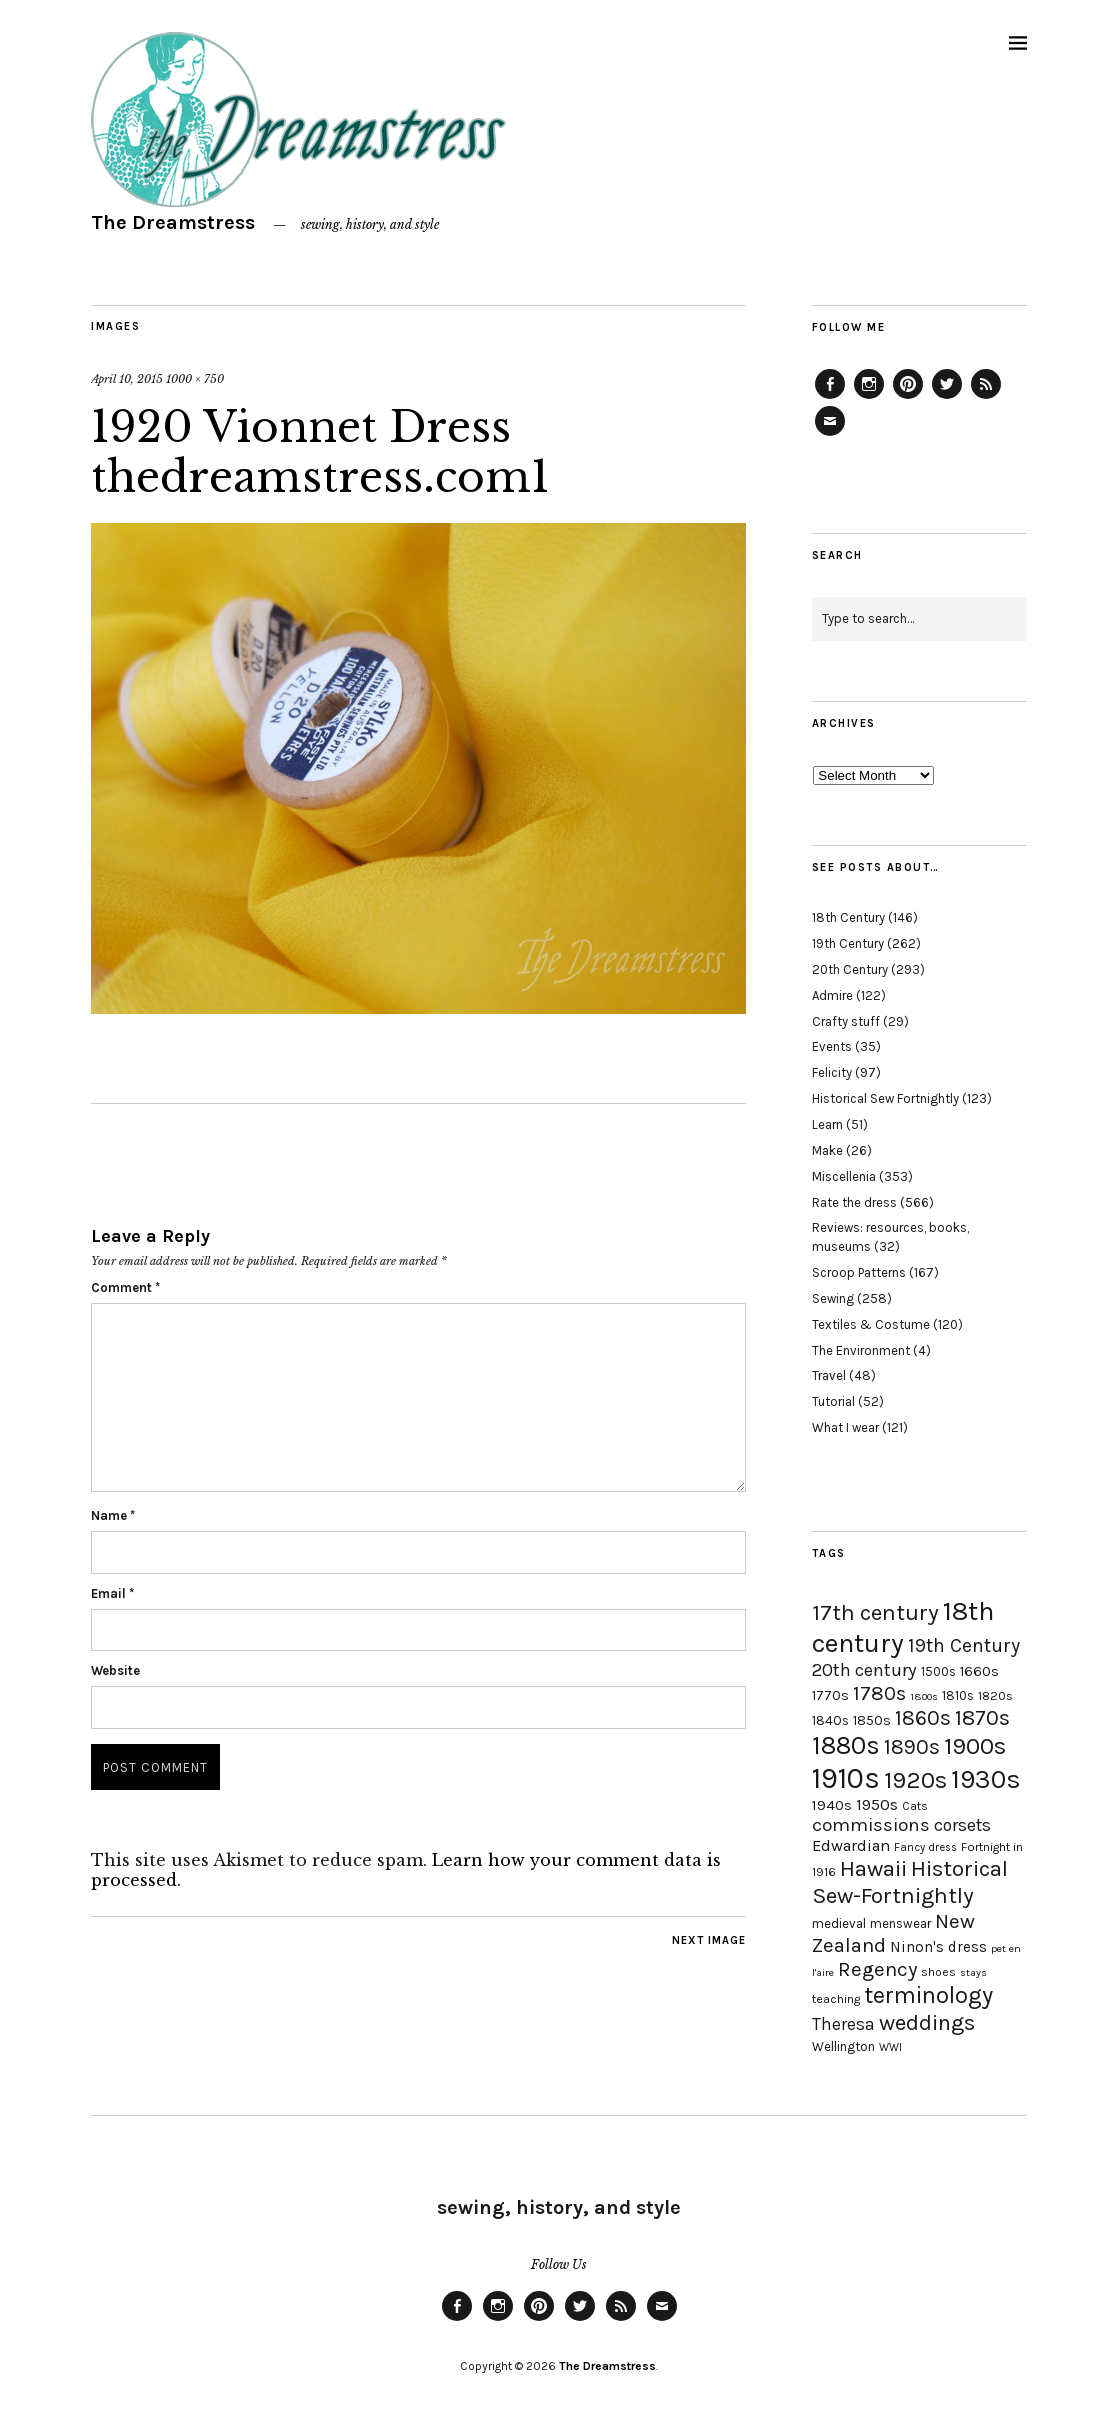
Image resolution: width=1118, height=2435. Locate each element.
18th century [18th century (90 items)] (903, 1627)
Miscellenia (844, 1176)
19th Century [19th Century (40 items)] (964, 1645)
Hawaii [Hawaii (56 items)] (873, 1868)
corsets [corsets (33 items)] (962, 1825)
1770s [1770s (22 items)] (830, 1695)
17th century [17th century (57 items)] (875, 1612)
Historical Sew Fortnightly (885, 1098)
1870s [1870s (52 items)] (982, 1717)
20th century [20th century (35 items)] (864, 1670)
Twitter (947, 398)
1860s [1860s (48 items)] (923, 1718)
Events (832, 1046)
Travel (829, 1375)
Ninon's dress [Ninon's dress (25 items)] (938, 1947)
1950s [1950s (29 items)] (877, 1804)
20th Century (850, 969)
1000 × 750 (195, 379)
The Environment (861, 1350)
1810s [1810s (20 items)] (958, 1695)
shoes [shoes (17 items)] (938, 1972)
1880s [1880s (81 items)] (846, 1745)
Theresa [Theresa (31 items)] (843, 2024)
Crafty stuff (846, 1021)
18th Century (848, 917)
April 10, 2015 (127, 379)
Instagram (869, 398)
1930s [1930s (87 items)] (986, 1779)
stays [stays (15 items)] (973, 1972)
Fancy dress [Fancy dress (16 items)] (925, 1847)
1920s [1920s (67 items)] (915, 1780)
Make (827, 1150)
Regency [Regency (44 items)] (877, 1969)
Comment (125, 1287)
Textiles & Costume (871, 1324)
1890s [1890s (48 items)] (912, 1747)
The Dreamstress (173, 222)
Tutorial (833, 1401)
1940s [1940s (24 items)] (832, 1805)
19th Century (848, 943)
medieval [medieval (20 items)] (839, 1923)
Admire (832, 995)
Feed (986, 398)
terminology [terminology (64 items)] (928, 1995)
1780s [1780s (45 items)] (879, 1693)
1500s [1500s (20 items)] (938, 1671)
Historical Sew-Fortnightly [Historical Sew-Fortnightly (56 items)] (910, 1882)
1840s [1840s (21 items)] (830, 1720)
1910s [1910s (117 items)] (846, 1778)
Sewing (833, 1298)
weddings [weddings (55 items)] (927, 2022)
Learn (827, 1124)
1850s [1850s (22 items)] (872, 1720)
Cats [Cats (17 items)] (915, 1806)
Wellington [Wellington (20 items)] (843, 2046)
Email (112, 1593)
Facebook (830, 398)
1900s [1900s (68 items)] (975, 1746)
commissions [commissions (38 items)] (871, 1825)
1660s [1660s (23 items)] (979, 1671)
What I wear (845, 1427)
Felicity (832, 1072)
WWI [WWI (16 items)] (890, 2047)
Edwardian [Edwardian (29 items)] (851, 1845)
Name (113, 1515)
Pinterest (908, 398)
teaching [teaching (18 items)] (836, 1999)
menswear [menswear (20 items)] (900, 1923)
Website (115, 1670)
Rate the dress (854, 1202)
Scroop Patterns (859, 1272)
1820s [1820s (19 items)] (995, 1695)
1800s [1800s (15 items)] (924, 1696)
